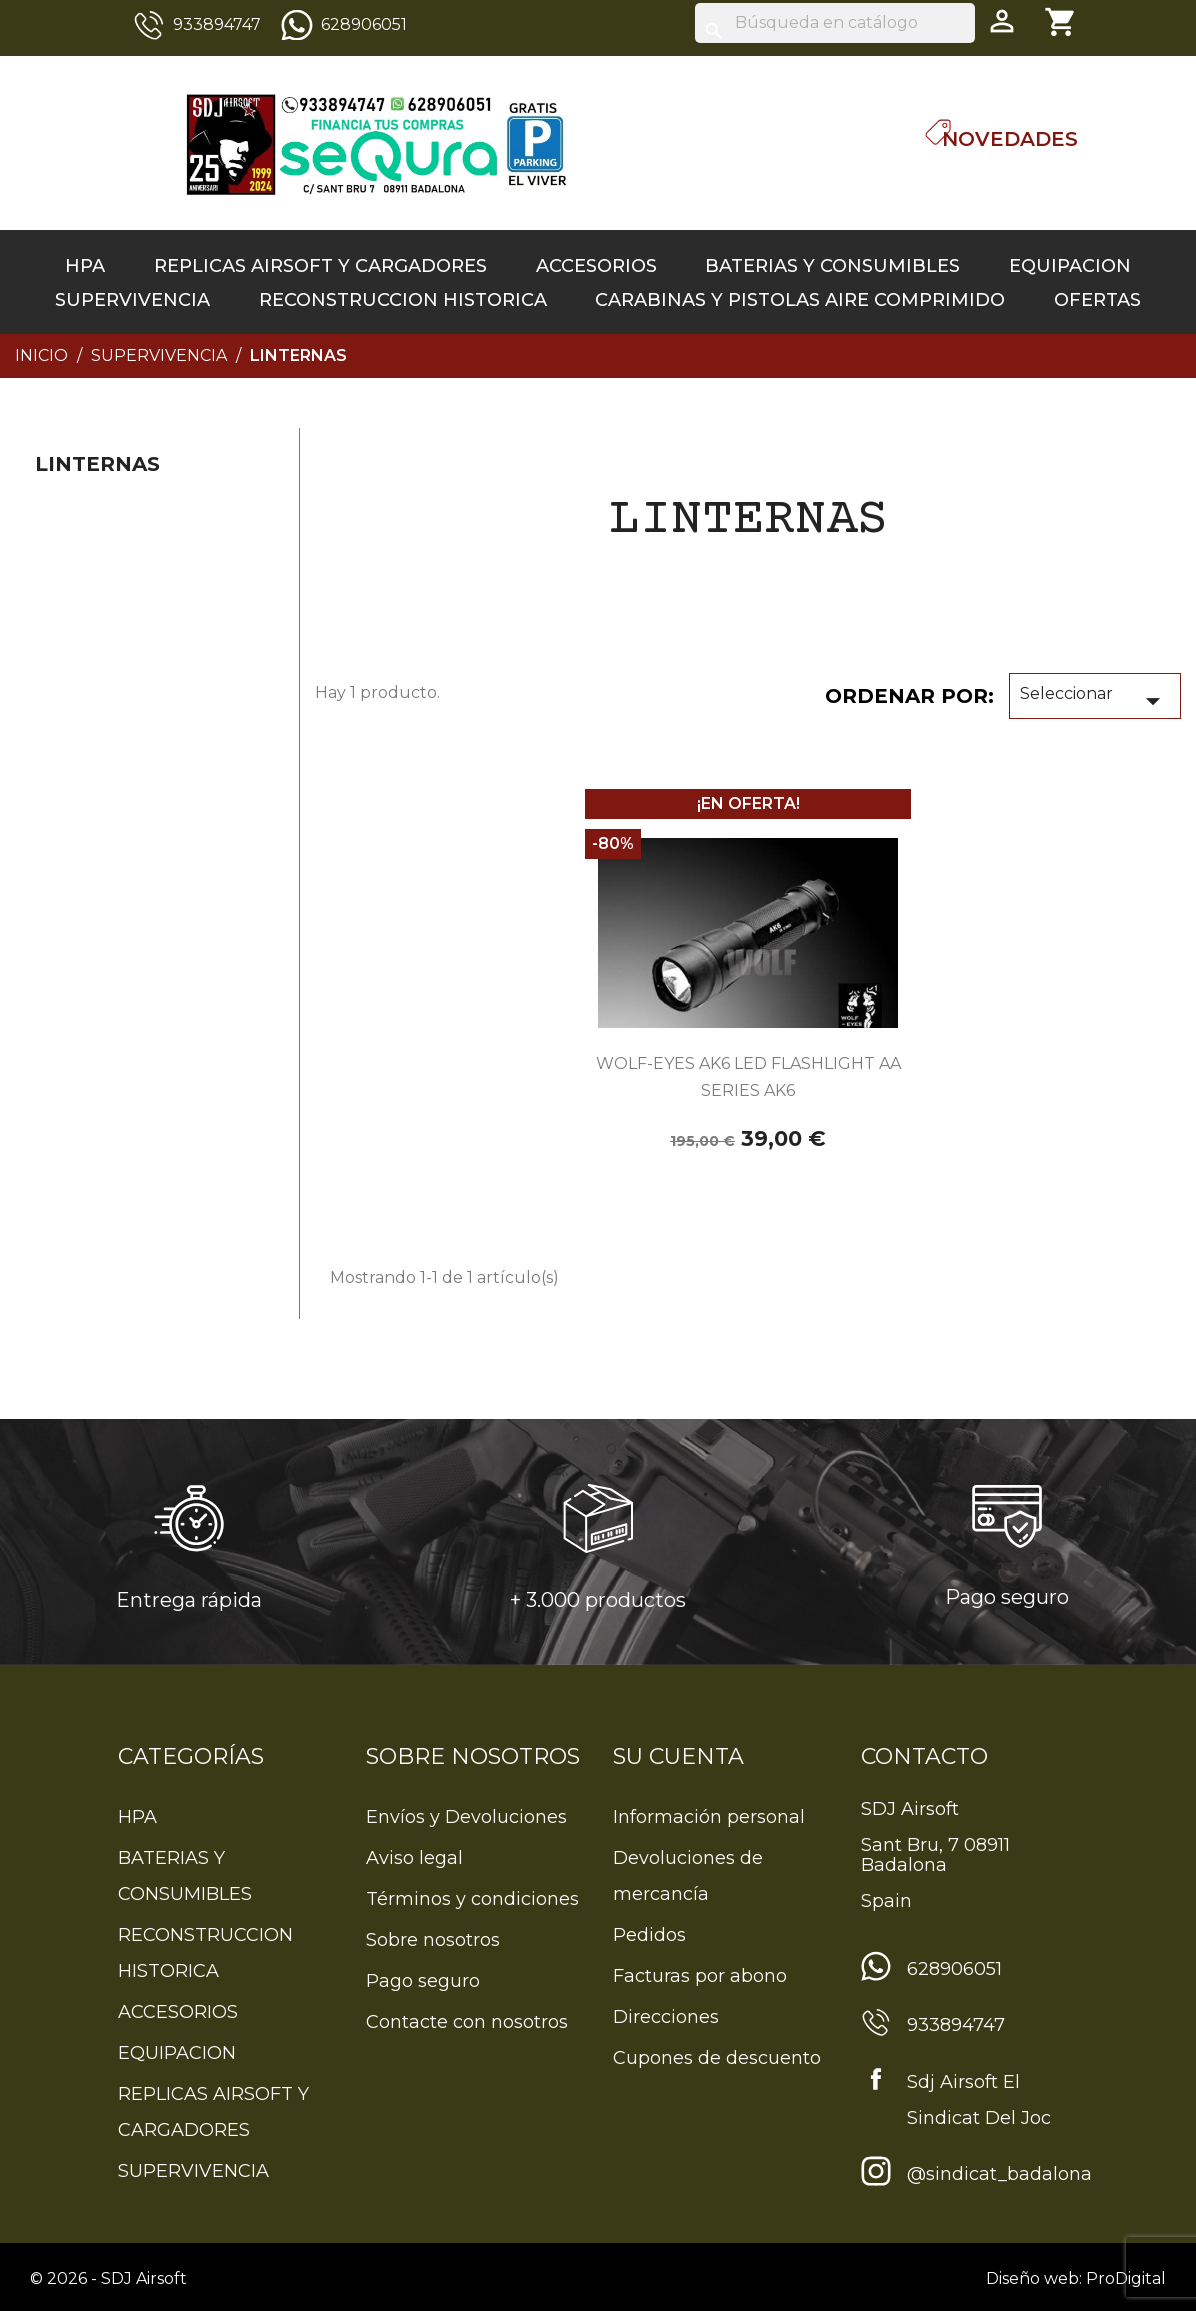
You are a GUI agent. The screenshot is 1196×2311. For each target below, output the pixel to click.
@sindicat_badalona (999, 2174)
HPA (85, 266)
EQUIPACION (1070, 266)
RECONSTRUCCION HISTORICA (403, 300)
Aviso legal (414, 1858)
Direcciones (666, 2017)
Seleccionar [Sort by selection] (1095, 701)
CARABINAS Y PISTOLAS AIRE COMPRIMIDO (800, 300)
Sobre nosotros (433, 1940)
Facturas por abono (700, 1976)
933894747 (217, 24)
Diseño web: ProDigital (1076, 2278)
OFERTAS (1097, 300)
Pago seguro (423, 1981)
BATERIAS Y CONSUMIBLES (832, 266)
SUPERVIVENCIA (132, 300)
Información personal (709, 1817)
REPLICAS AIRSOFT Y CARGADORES (320, 266)
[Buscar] (835, 23)
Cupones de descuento (717, 2058)
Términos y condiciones (472, 1899)
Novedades (1010, 139)
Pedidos (649, 1935)
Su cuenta (678, 1756)
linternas (97, 464)
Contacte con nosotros (467, 2022)
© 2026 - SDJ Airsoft (108, 2278)
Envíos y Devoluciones (466, 1817)
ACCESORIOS (596, 266)
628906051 (364, 24)
